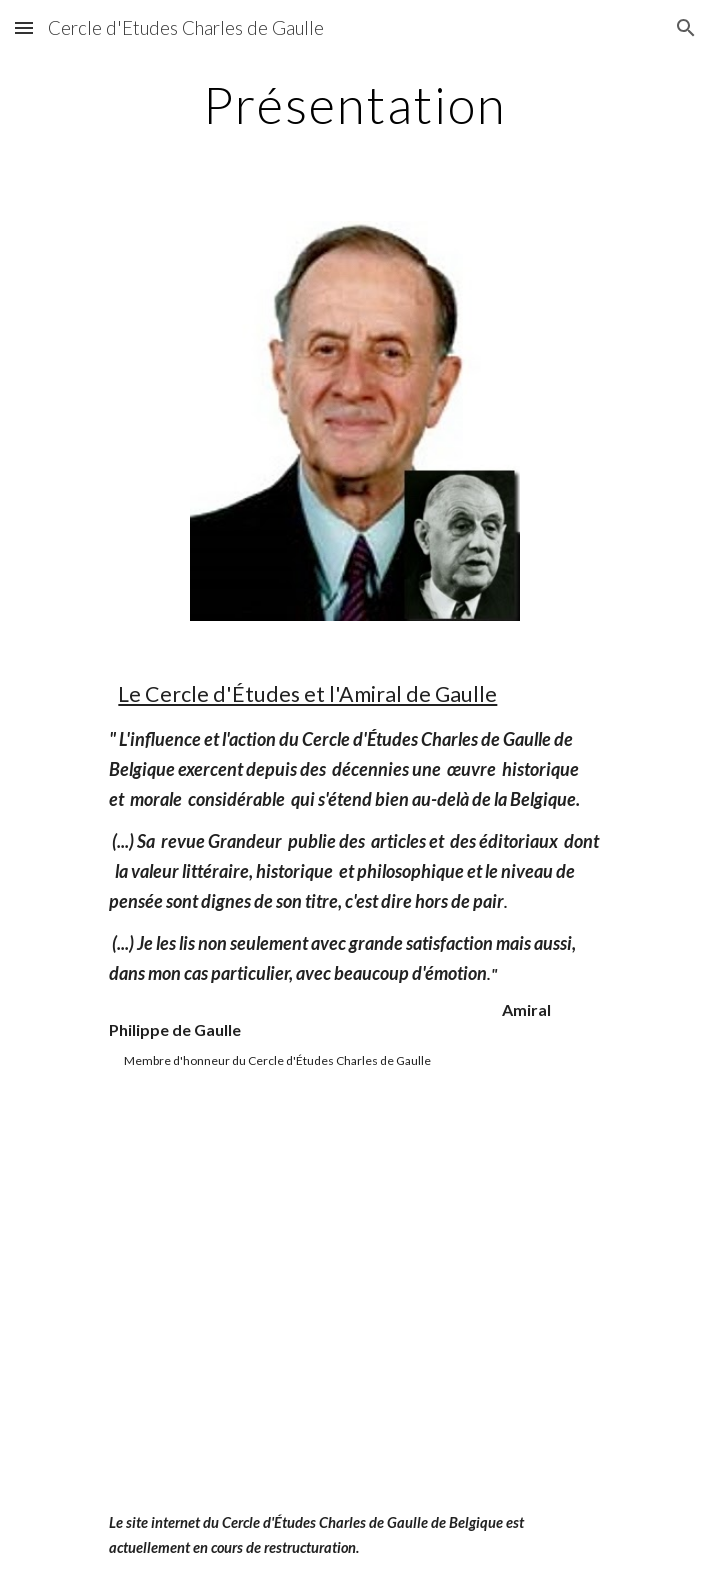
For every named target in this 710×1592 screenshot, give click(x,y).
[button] (24, 27)
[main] (354, 105)
